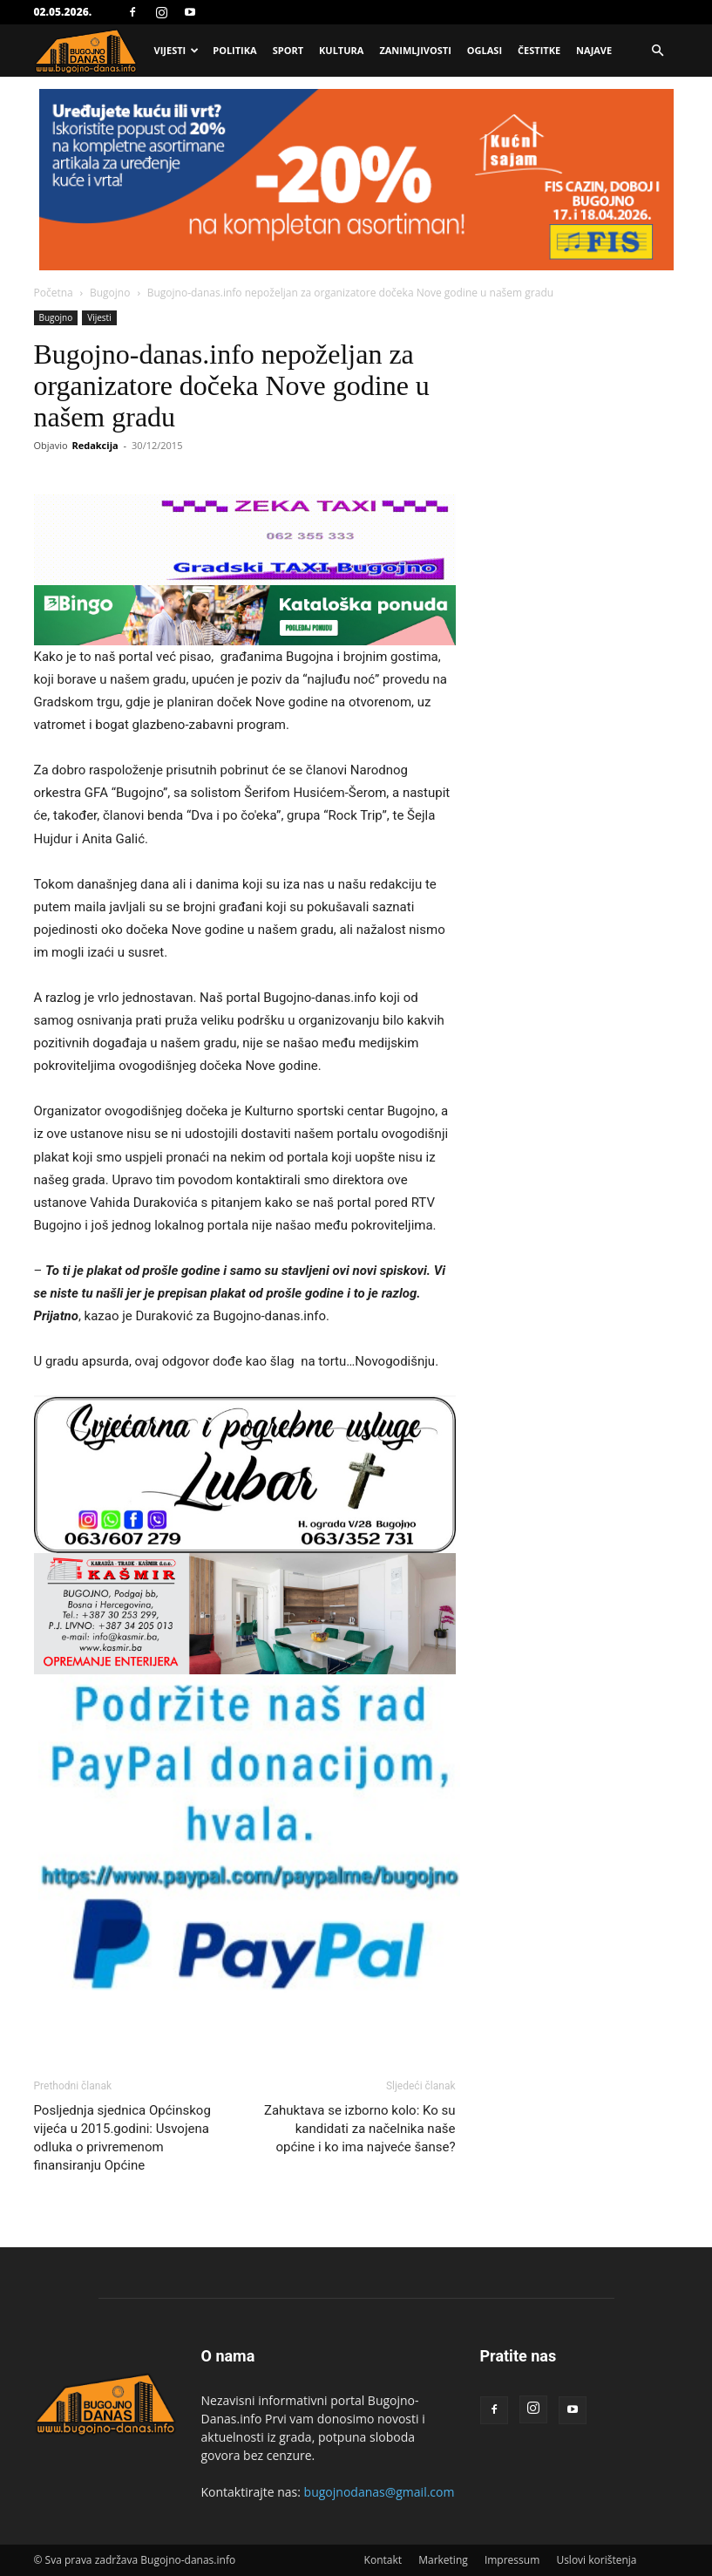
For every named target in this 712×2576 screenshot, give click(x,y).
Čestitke (539, 50)
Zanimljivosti (415, 50)
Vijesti (177, 50)
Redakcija (94, 445)
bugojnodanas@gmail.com (379, 2492)
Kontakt (383, 2559)
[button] (658, 51)
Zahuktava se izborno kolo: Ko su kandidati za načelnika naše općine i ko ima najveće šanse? (360, 2128)
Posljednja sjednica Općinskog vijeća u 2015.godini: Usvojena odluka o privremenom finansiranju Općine (122, 2137)
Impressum (512, 2559)
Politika (234, 50)
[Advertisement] (356, 220)
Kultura (341, 50)
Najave (594, 50)
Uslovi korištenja (596, 2559)
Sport (288, 50)
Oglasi (484, 50)
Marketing (443, 2559)
